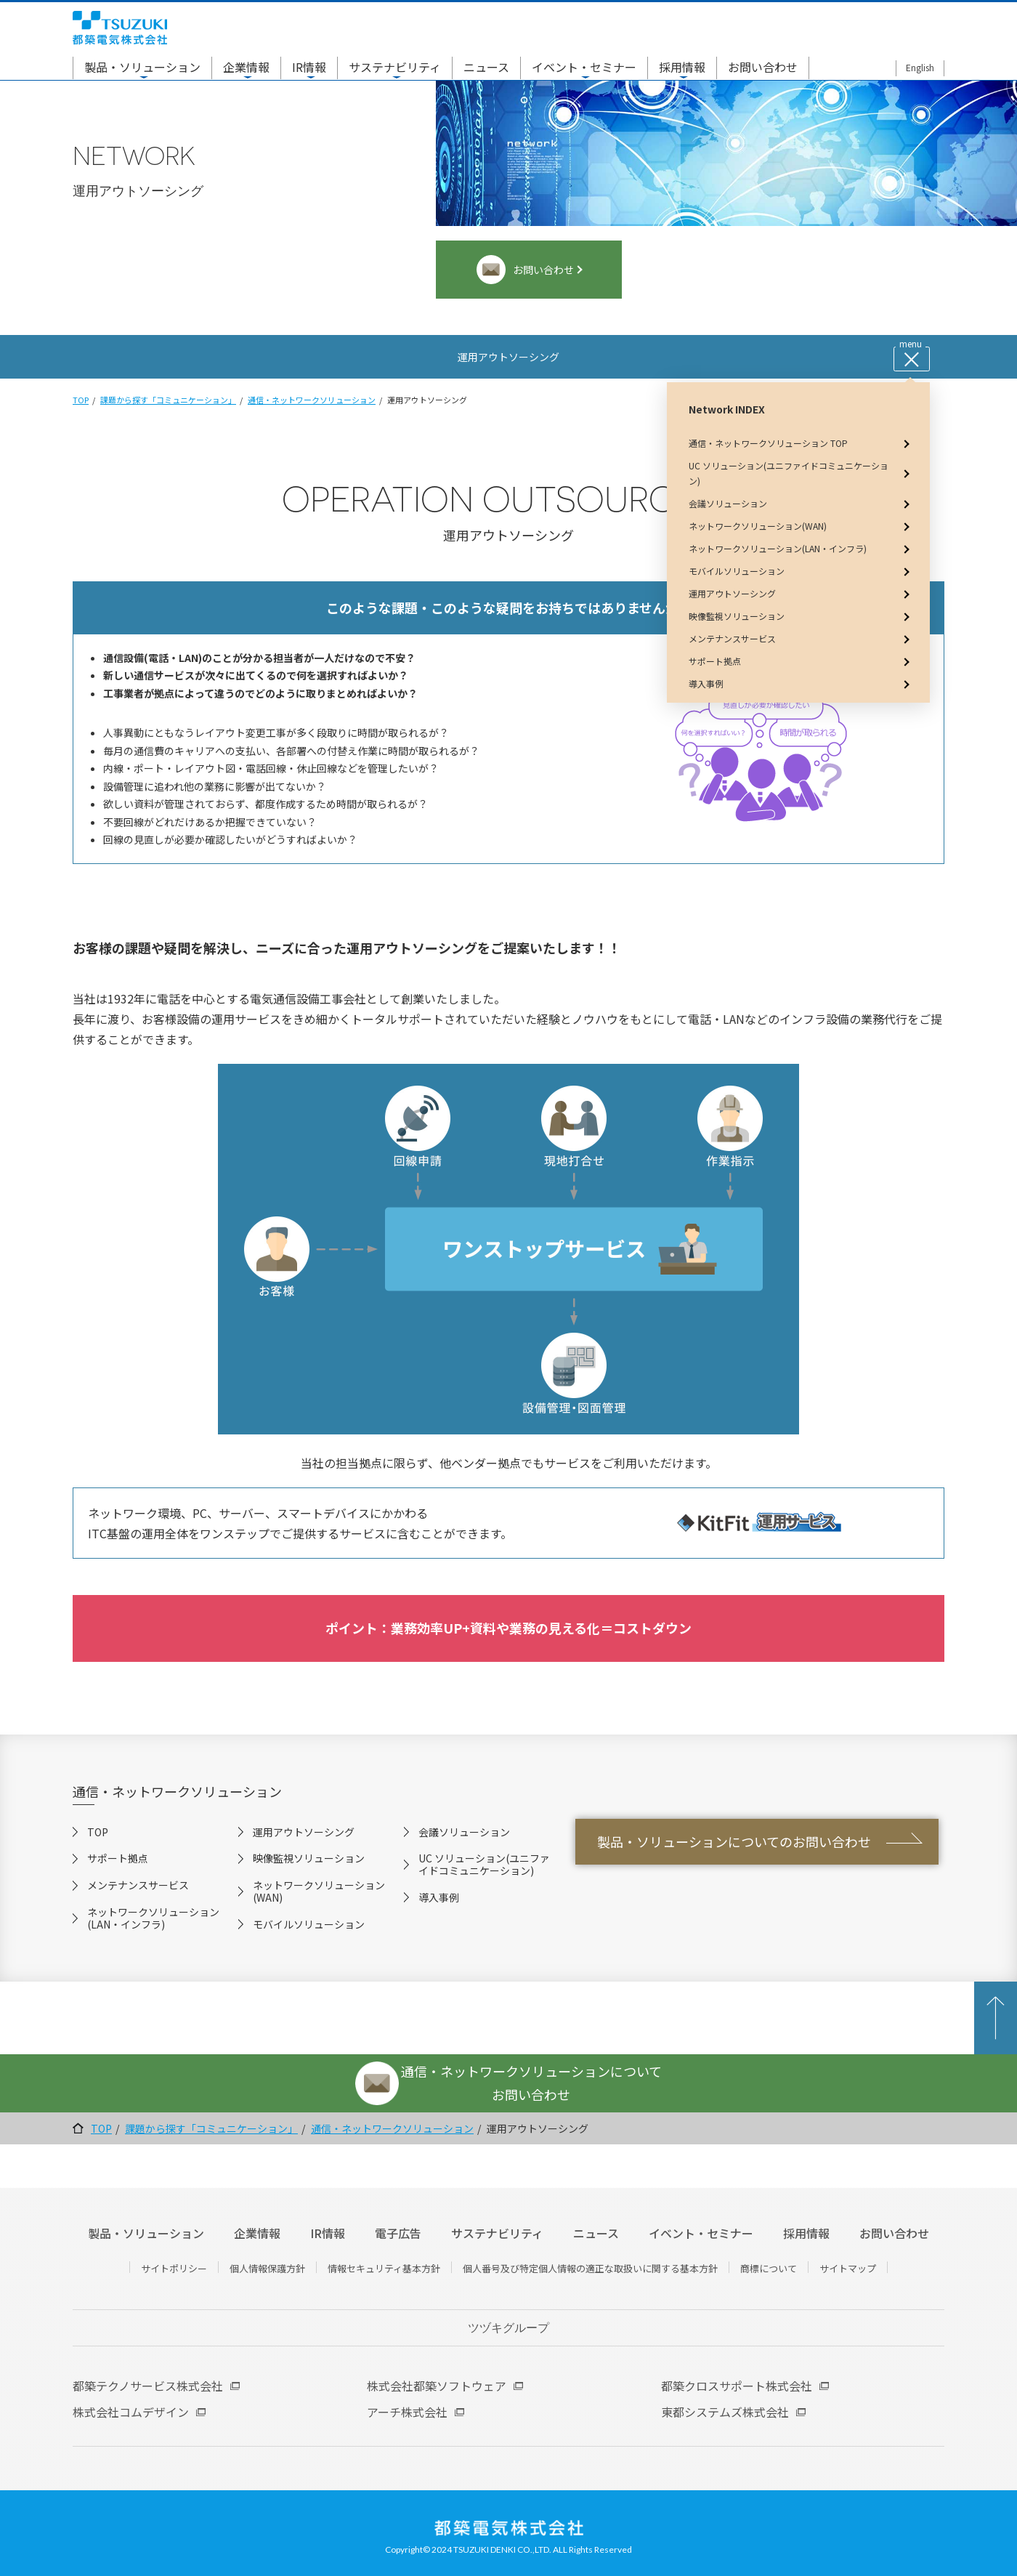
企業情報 (246, 67)
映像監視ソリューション (309, 1858)
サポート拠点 (117, 1858)
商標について (768, 2268)
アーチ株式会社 (407, 2411)
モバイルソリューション (309, 1924)
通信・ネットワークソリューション (312, 399)
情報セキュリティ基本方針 (384, 2268)
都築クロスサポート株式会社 (736, 2385)
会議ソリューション (464, 1832)
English (920, 67)
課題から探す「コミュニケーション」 (168, 399)
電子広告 (398, 2233)
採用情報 (682, 67)
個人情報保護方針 (267, 2268)
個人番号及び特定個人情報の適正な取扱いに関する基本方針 (590, 2268)
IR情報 (309, 67)
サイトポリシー (174, 2268)
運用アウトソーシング (303, 1832)
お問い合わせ (763, 67)
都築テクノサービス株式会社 (148, 2385)
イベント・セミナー (584, 67)
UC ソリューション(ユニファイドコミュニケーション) (484, 1864)
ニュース (486, 67)
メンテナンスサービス (138, 1885)
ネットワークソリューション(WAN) (319, 1891)
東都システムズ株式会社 (725, 2411)
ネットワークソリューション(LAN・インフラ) (153, 1918)
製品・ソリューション (142, 67)
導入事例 (438, 1897)
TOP (81, 399)
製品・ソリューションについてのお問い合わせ (734, 1841)
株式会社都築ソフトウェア (436, 2385)
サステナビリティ (395, 67)
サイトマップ (847, 2268)
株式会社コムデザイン (131, 2411)
